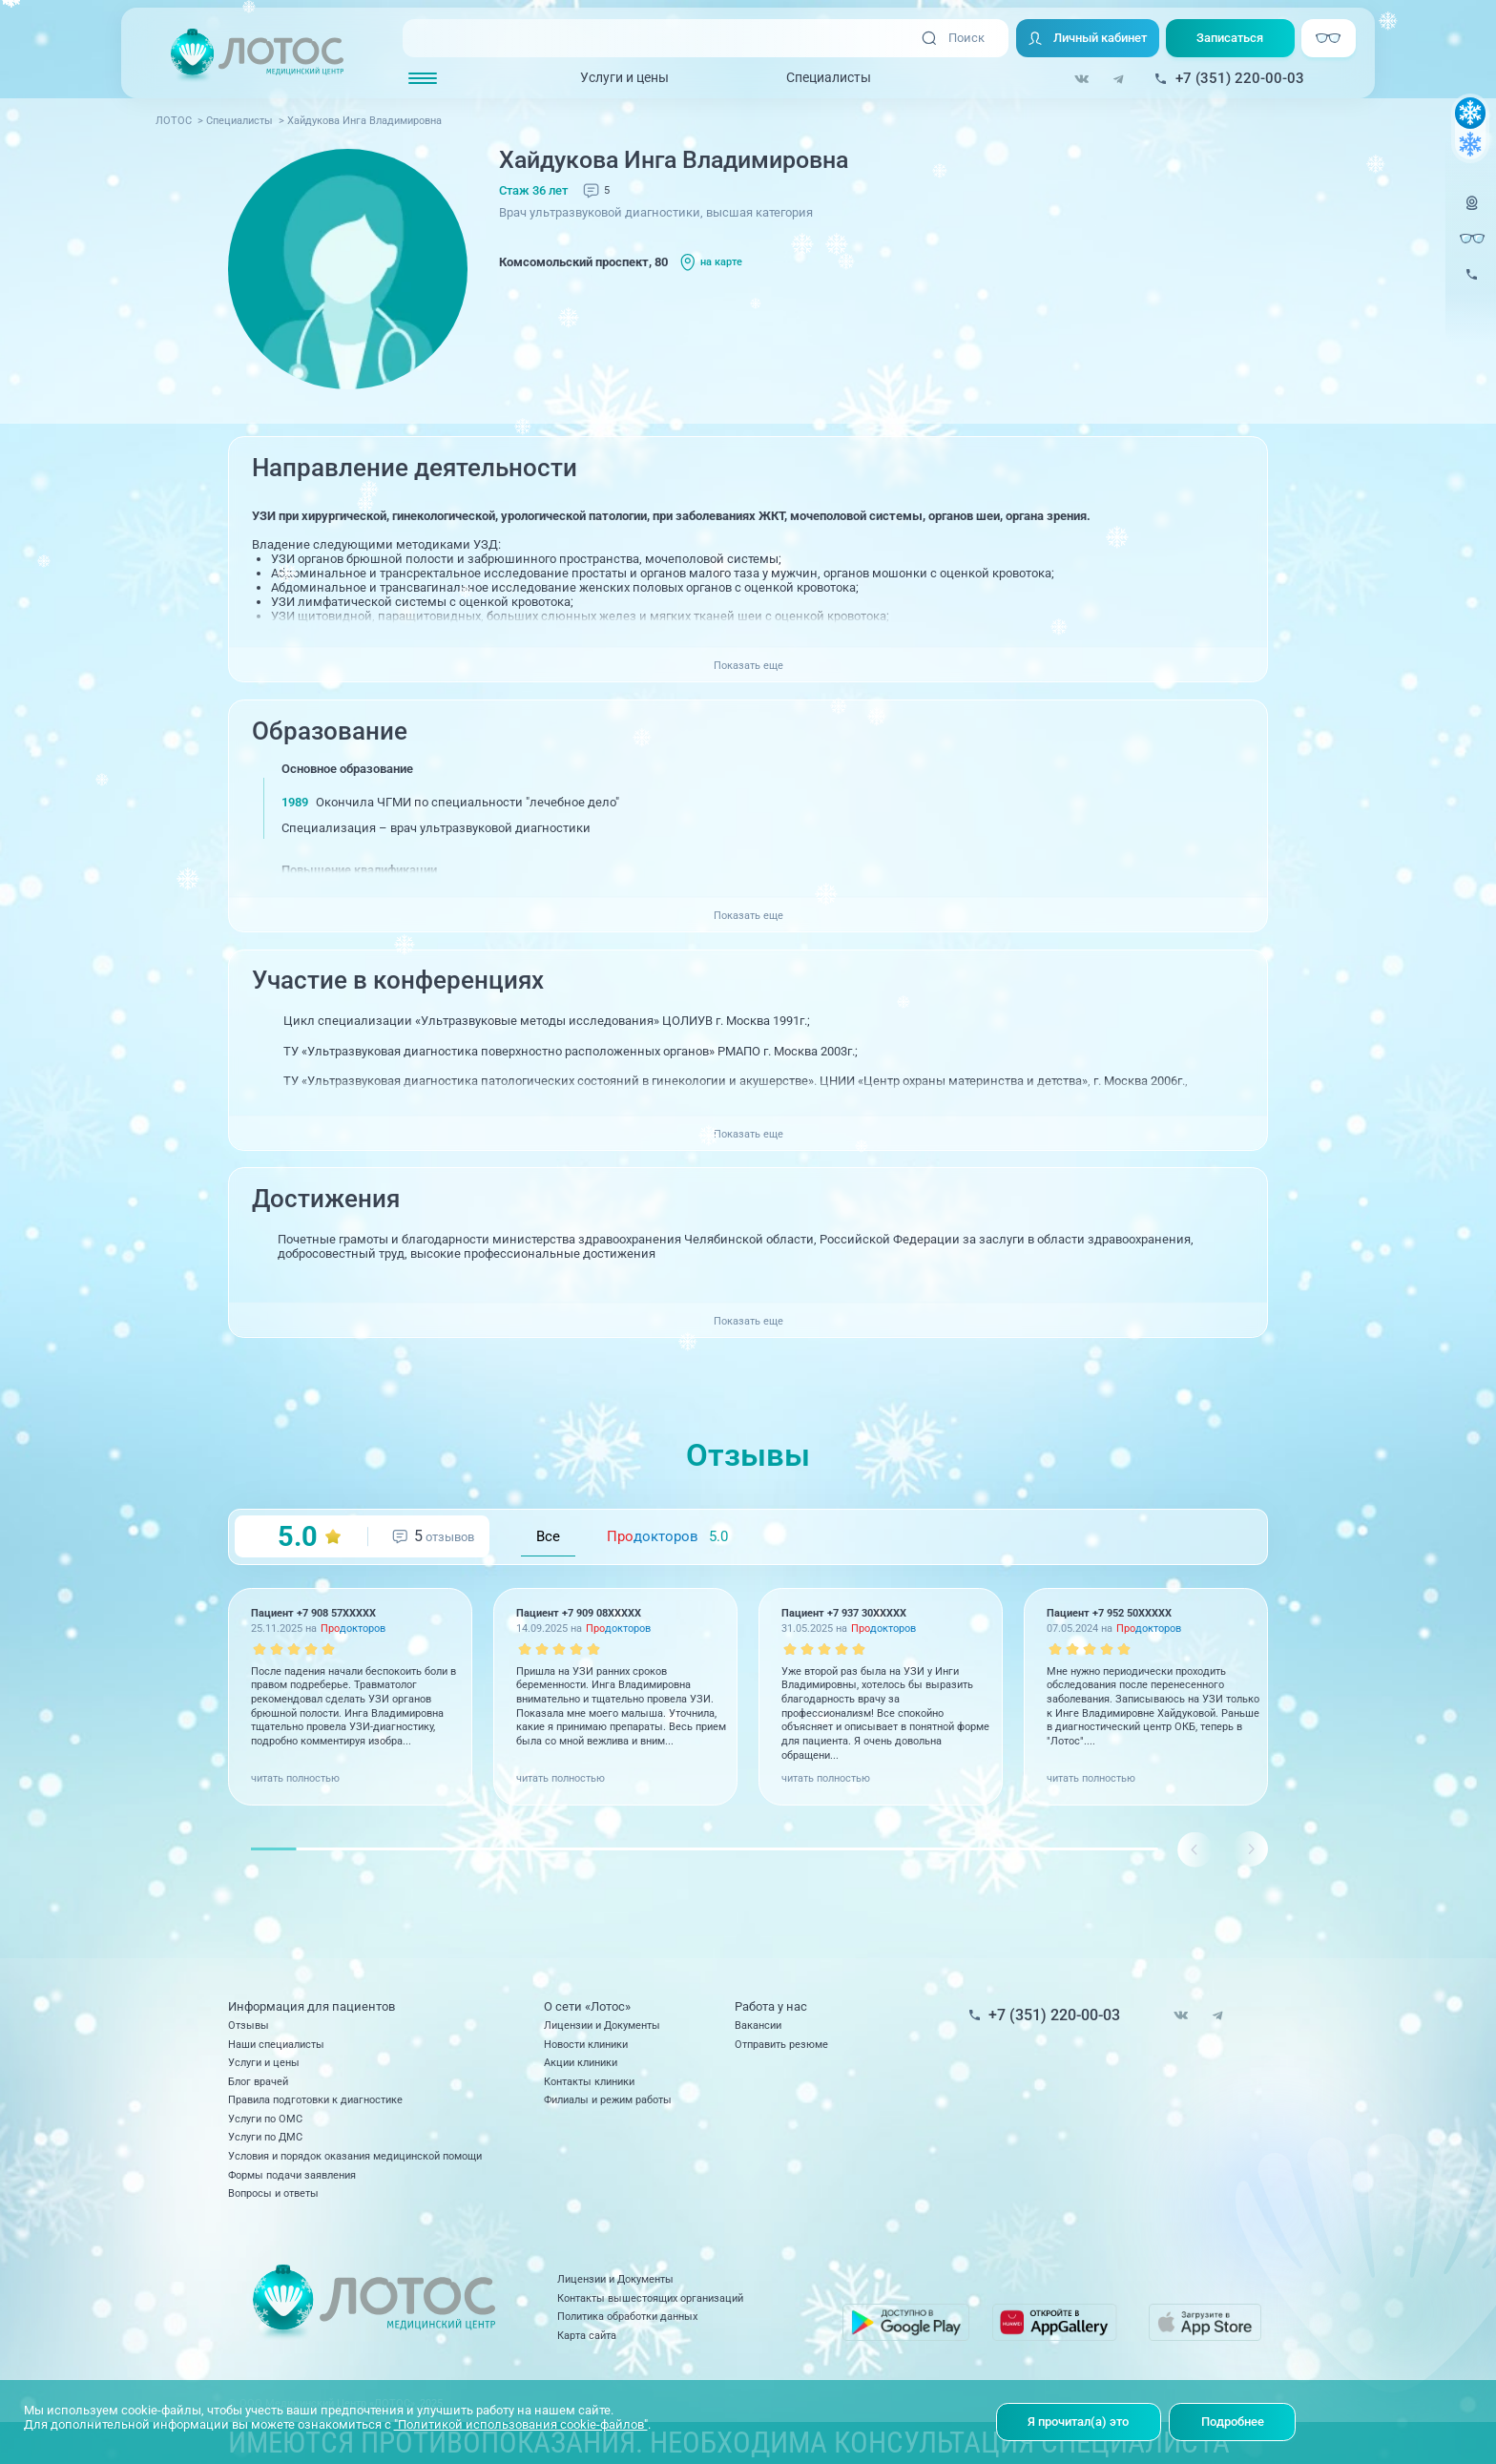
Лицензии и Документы (602, 2025)
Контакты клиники (589, 2081)
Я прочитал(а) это (1078, 2421)
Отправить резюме (781, 2044)
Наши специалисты (276, 2044)
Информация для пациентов (311, 2006)
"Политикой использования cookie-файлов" (521, 2424)
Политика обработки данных (627, 2316)
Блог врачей (258, 2081)
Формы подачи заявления (292, 2175)
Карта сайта (586, 2335)
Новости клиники (586, 2044)
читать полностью (295, 1778)
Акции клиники (580, 2062)
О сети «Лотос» (587, 2006)
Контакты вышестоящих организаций (650, 2298)
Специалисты (828, 77)
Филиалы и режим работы (608, 2099)
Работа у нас (771, 2006)
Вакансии (758, 2025)
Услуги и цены (624, 77)
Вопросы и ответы (273, 2193)
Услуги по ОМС (265, 2118)
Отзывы (248, 2025)
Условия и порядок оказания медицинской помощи (355, 2155)
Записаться (1229, 38)
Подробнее (1232, 2421)
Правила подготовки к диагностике (315, 2099)
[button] (1250, 1849)
